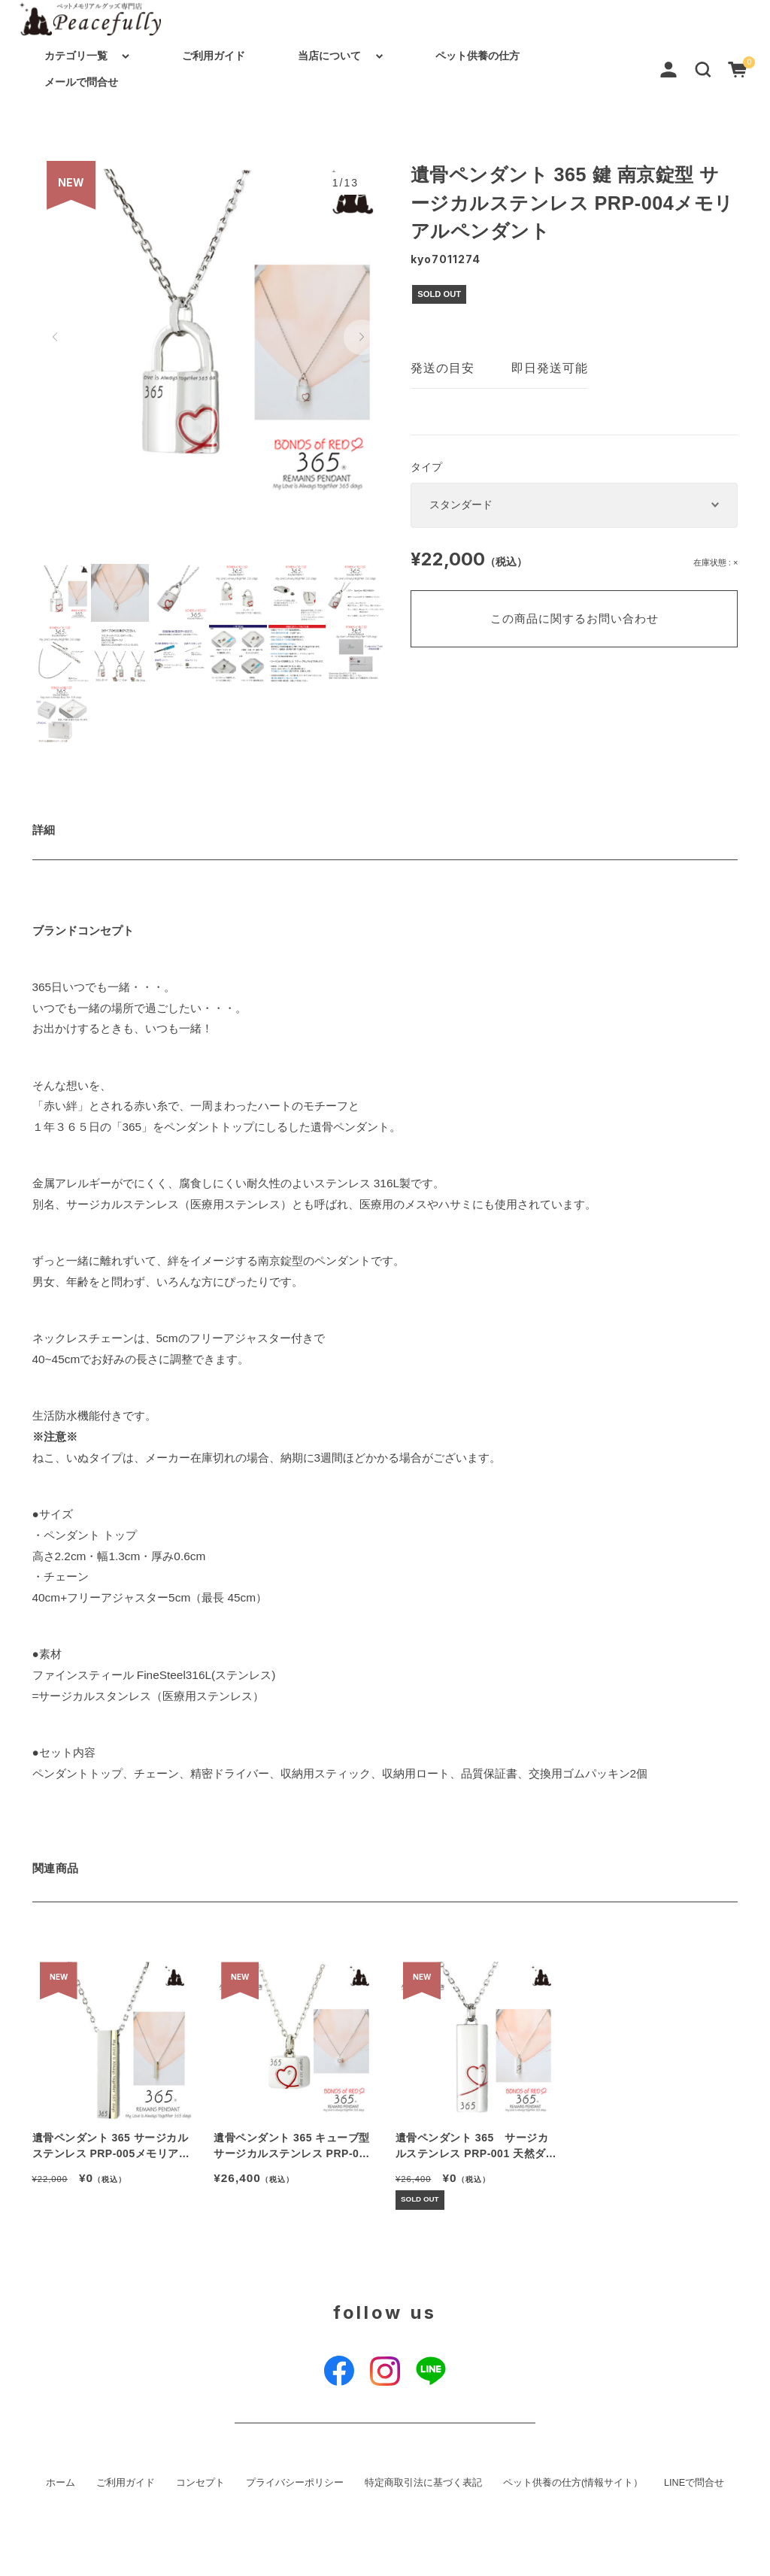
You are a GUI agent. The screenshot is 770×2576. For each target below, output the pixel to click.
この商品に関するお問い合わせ (574, 618)
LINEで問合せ (694, 2483)
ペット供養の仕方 (477, 56)
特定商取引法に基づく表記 (423, 2483)
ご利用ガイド (213, 56)
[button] (703, 68)
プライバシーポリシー (295, 2483)
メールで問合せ (81, 82)
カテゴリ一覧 (76, 56)
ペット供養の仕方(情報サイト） (573, 2483)
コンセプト (200, 2483)
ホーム (60, 2483)
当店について (329, 56)
